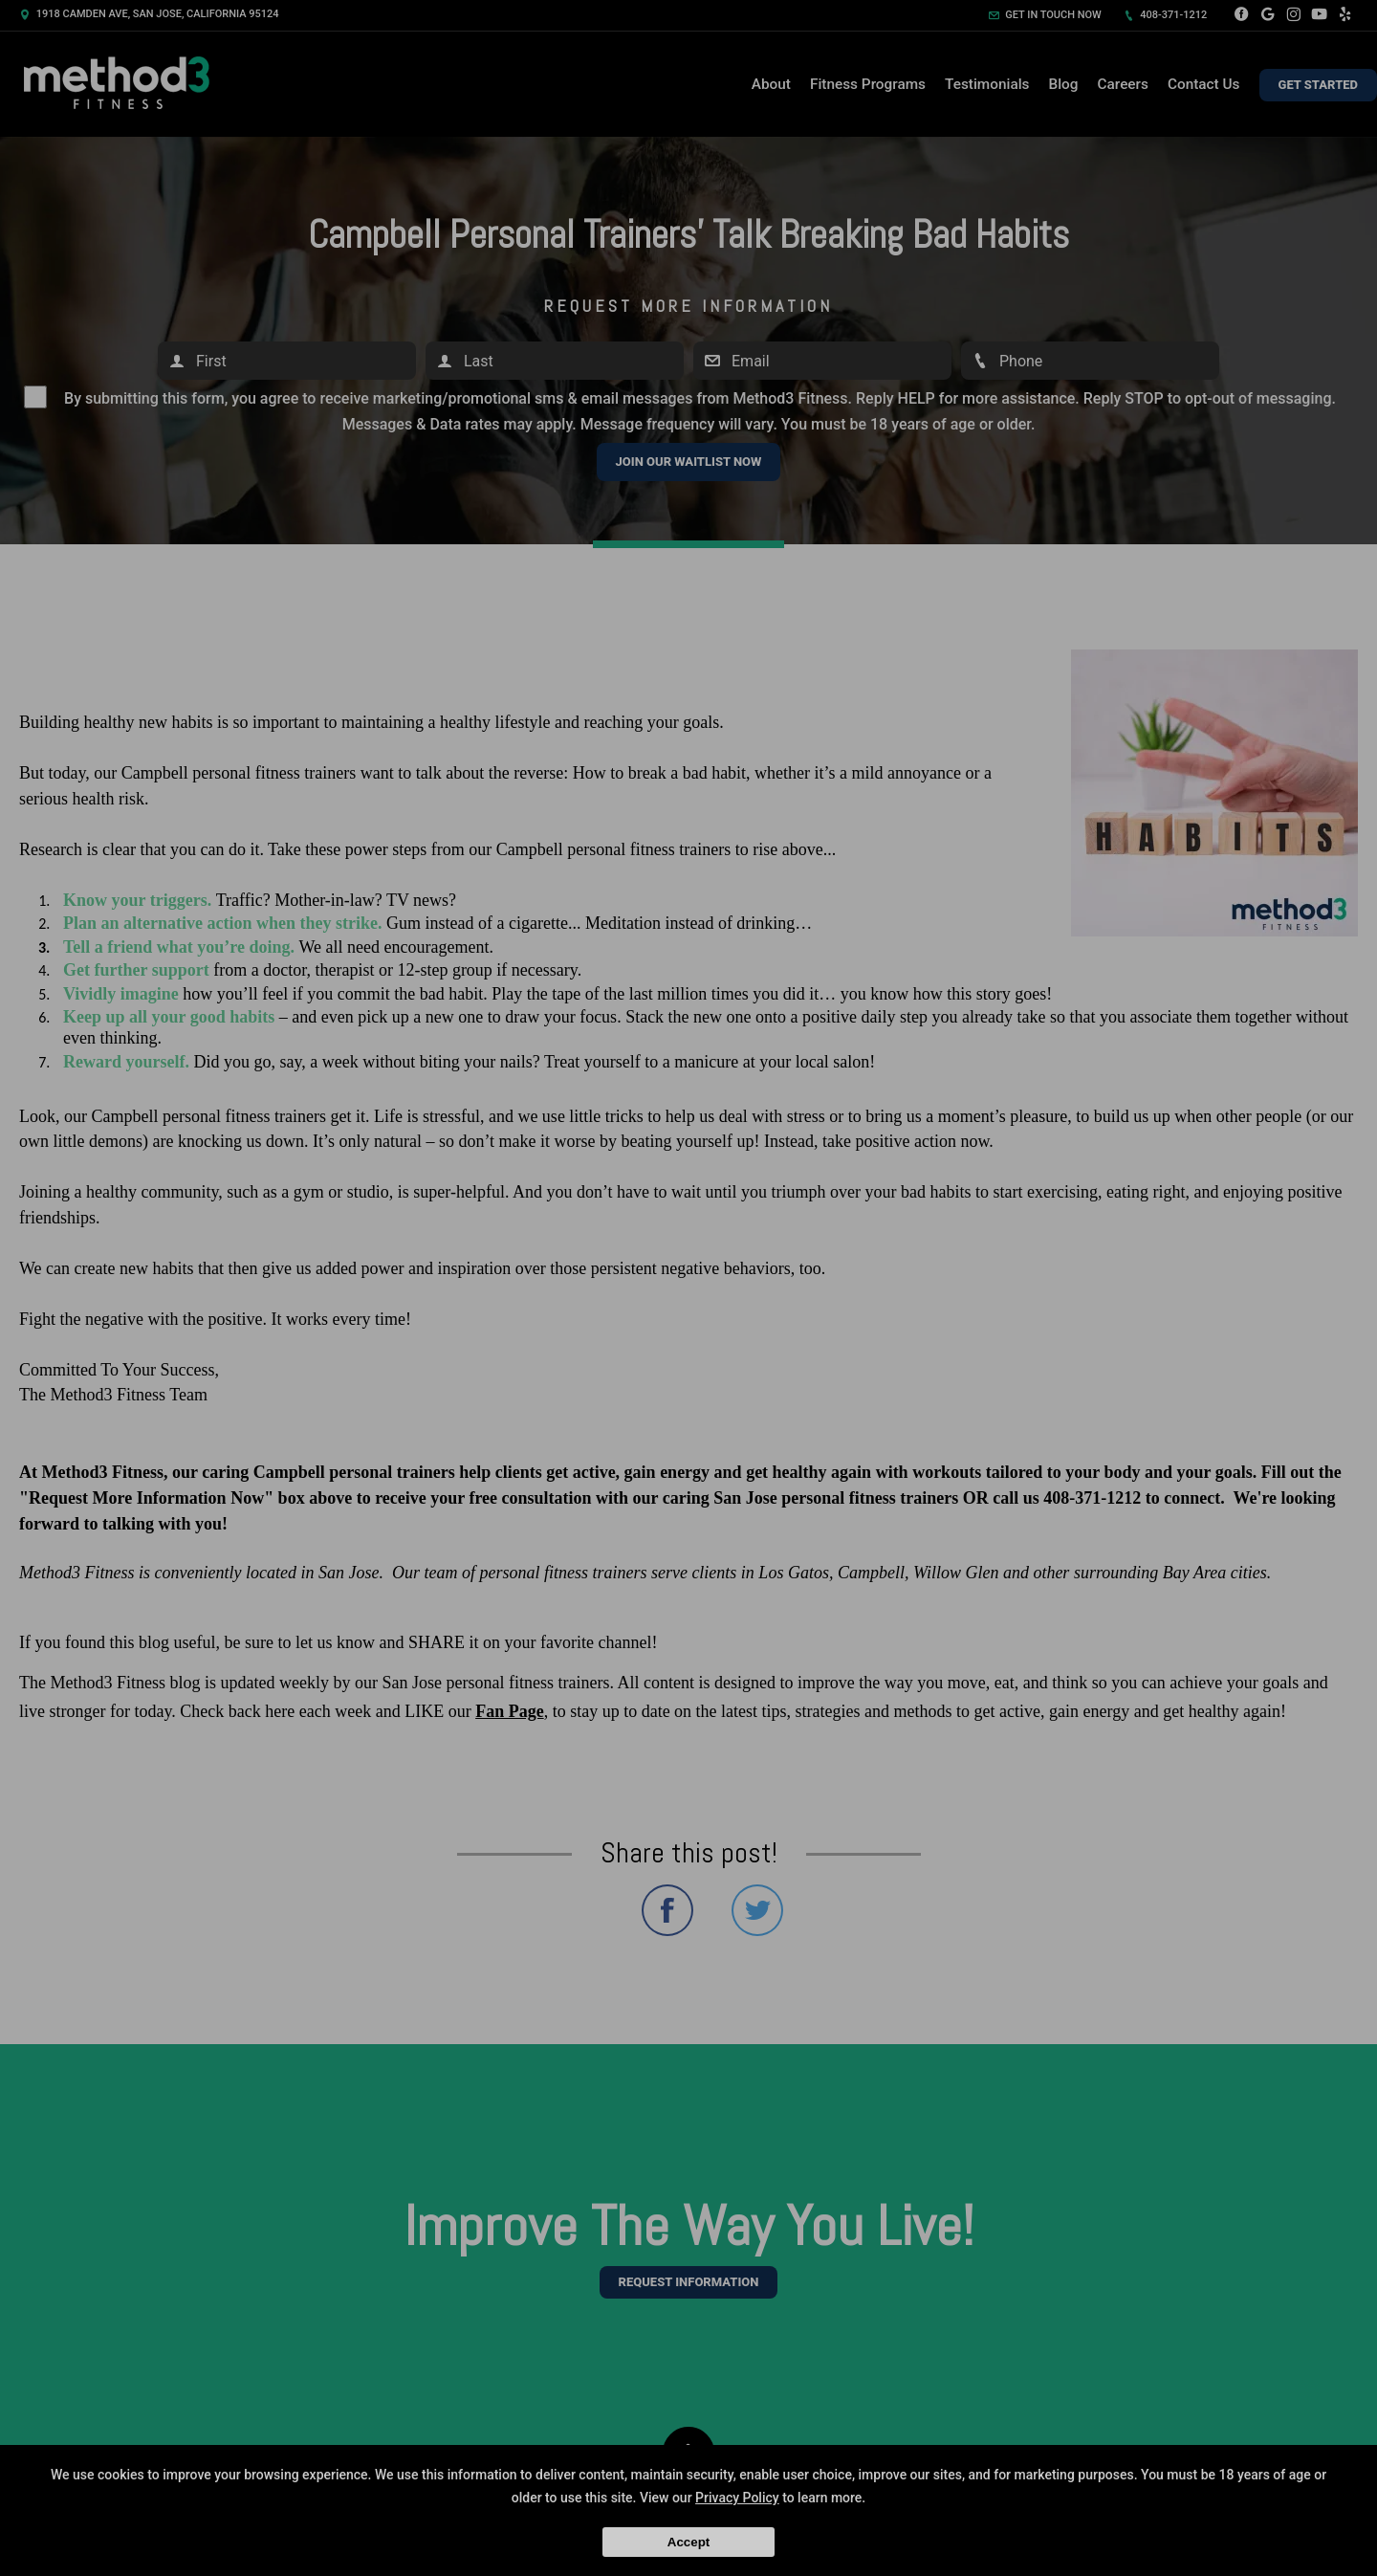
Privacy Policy (737, 2497)
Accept (688, 2542)
